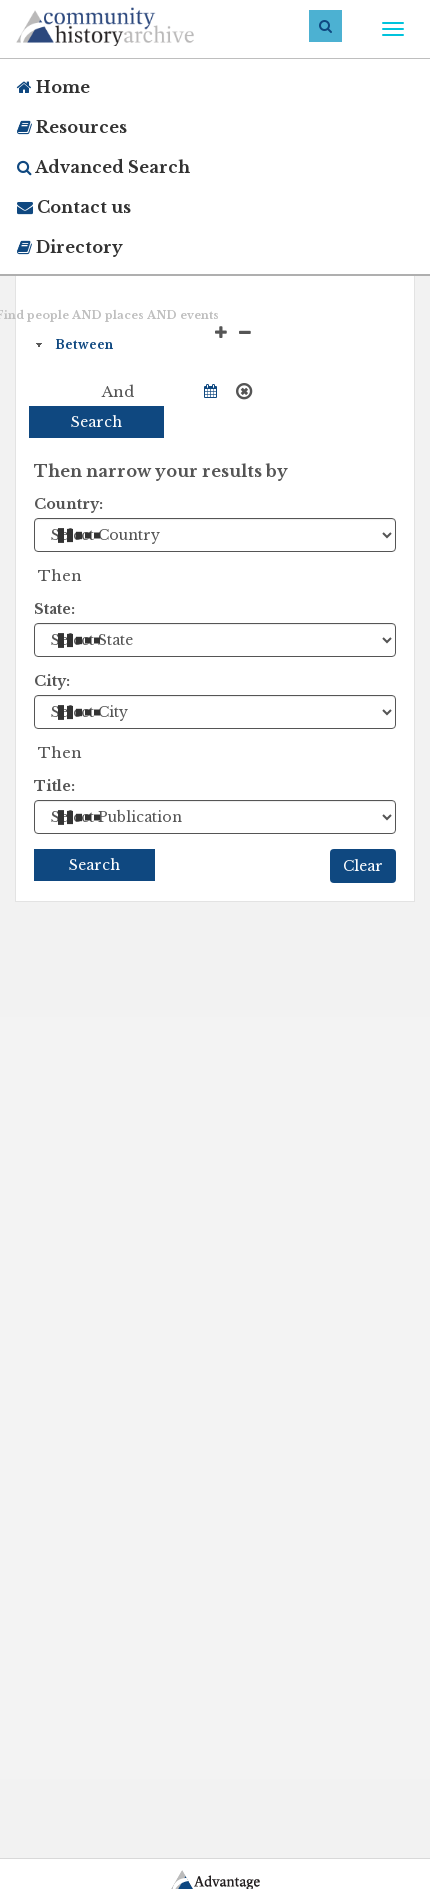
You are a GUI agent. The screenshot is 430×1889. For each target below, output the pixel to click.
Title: (54, 786)
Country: (68, 504)
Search (96, 422)
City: (52, 681)
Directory (70, 247)
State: (54, 609)
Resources (72, 127)
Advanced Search (103, 167)
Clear (363, 866)
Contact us (74, 207)
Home (53, 87)
